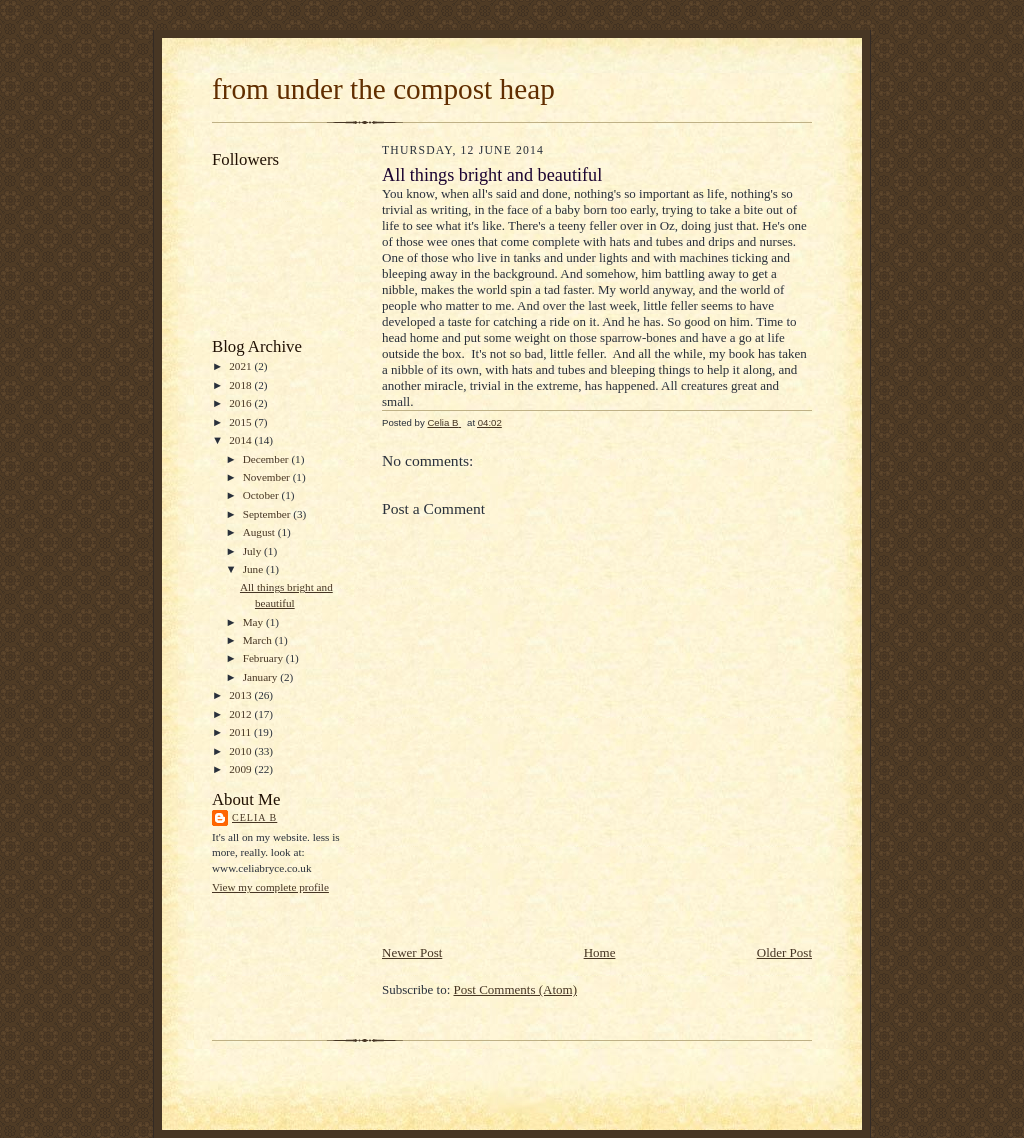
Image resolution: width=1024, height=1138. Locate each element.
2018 (241, 385)
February (264, 658)
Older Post (784, 952)
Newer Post (412, 952)
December (267, 459)
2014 (241, 440)
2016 (241, 403)
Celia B (254, 817)
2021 (241, 366)
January (262, 677)
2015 (241, 422)
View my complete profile (270, 887)
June (254, 569)
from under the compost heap (383, 89)
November (268, 477)
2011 (241, 732)
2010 (241, 751)
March (259, 640)
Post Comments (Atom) (516, 989)
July (253, 551)
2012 (241, 714)
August (260, 532)
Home (600, 952)
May (254, 622)
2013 (241, 695)
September (268, 514)
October (262, 495)
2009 (241, 769)
